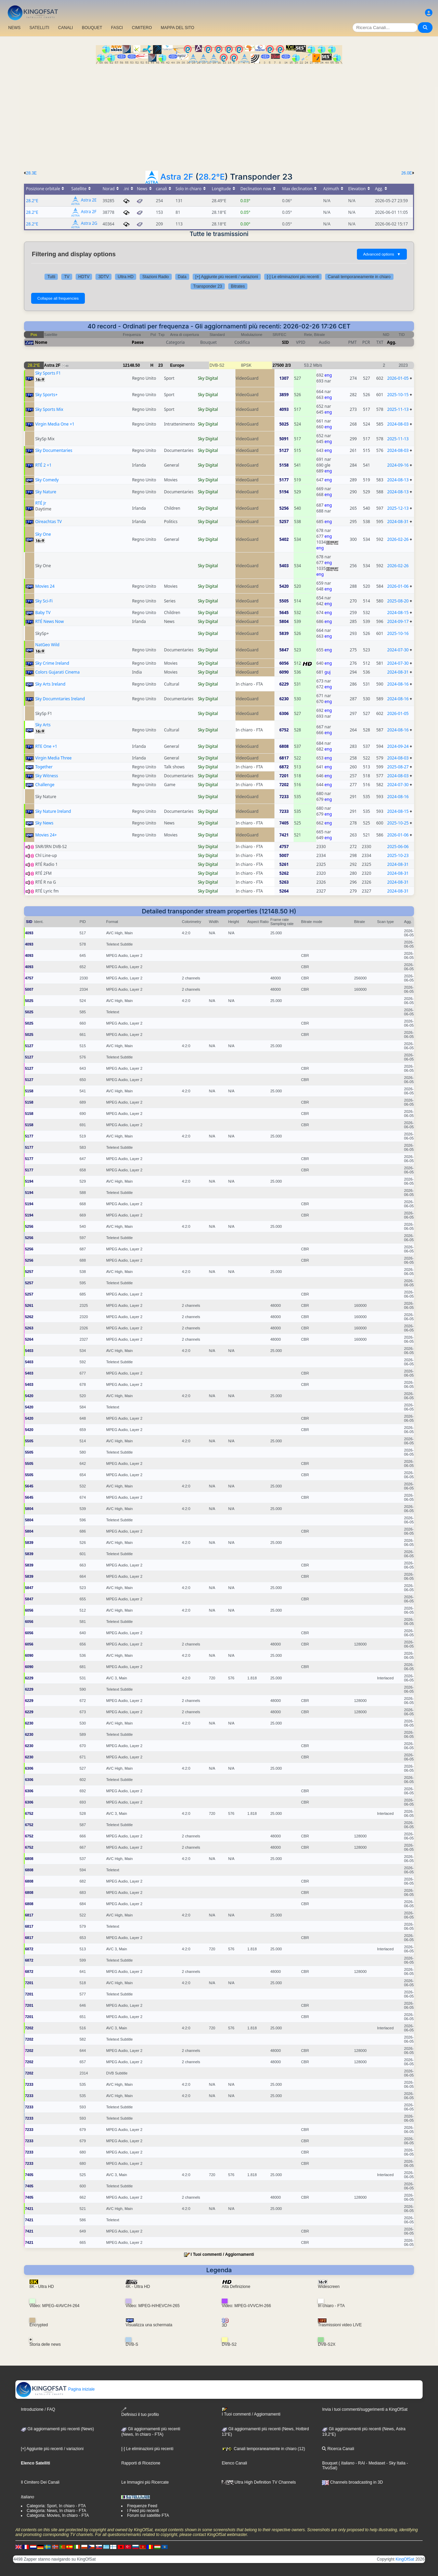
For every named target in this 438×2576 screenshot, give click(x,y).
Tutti (51, 276)
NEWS (14, 27)
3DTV (103, 276)
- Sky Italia (395, 2463)
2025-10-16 (398, 633)
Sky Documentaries (53, 450)
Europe (177, 365)
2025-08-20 (398, 601)
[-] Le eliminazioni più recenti (293, 276)
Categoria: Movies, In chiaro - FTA (58, 2515)
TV (66, 276)
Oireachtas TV (48, 521)
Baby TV (43, 612)
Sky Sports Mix (49, 409)
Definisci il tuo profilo (140, 2412)
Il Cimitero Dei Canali (40, 2482)
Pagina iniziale (55, 2389)
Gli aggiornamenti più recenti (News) (57, 2429)
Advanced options (382, 254)
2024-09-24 (398, 746)
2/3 (288, 365)
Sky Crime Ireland (52, 663)
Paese (138, 342)
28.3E (31, 173)
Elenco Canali (234, 2463)
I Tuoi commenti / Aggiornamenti (222, 2254)
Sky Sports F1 (48, 373)
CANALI (65, 27)
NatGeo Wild (47, 645)
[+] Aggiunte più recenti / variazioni (226, 276)
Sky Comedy (47, 480)
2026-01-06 (398, 586)
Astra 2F (176, 177)
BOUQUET (92, 27)
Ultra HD (125, 276)
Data (182, 276)
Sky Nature (45, 492)
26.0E (406, 173)
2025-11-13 (398, 409)
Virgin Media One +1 (55, 424)
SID (285, 342)
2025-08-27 (398, 767)
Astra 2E (88, 200)
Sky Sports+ (46, 395)
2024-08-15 (398, 612)
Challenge (44, 785)
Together (44, 767)
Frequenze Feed (142, 2505)
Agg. (391, 342)
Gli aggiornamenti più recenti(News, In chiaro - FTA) (150, 2432)
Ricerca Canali (338, 2448)
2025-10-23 (398, 855)
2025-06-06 (398, 846)
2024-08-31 (398, 521)
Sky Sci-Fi (44, 601)
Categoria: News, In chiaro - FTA (56, 2510)
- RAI (360, 2463)
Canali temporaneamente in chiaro (359, 276)
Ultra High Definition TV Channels (259, 2482)
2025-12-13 (398, 508)
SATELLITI (39, 27)
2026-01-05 (398, 378)
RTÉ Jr (40, 503)
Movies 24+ (46, 835)
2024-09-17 (398, 621)
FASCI (117, 27)
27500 (278, 365)
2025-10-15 (398, 395)
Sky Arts (43, 725)
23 (160, 365)
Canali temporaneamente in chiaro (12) (263, 2448)
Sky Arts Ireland (50, 684)
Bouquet (329, 2463)
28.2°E (211, 177)
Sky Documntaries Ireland (60, 699)
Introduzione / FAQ (38, 2409)
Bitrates (238, 286)
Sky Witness (46, 776)
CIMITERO (142, 27)
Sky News (44, 823)
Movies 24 (44, 586)
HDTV (84, 276)
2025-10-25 (398, 823)
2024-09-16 (398, 465)
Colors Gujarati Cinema (57, 672)
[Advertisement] (219, 115)
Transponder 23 (207, 286)
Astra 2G (89, 223)
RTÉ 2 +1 (43, 465)
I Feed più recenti (143, 2510)
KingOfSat (405, 2559)
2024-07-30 (398, 650)
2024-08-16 (398, 684)
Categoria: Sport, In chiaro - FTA (56, 2505)
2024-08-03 (398, 424)
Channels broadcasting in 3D (352, 2482)
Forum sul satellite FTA (148, 2515)
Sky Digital (208, 378)
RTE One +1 (46, 746)
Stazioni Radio (155, 276)
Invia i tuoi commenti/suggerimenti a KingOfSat (364, 2409)
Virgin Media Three (53, 758)
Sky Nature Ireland (53, 811)
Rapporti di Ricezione (140, 2463)
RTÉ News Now (49, 621)
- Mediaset (375, 2463)
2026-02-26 (398, 539)
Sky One (43, 534)
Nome (41, 342)
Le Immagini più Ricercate (145, 2482)
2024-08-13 (398, 480)
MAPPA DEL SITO (177, 27)
